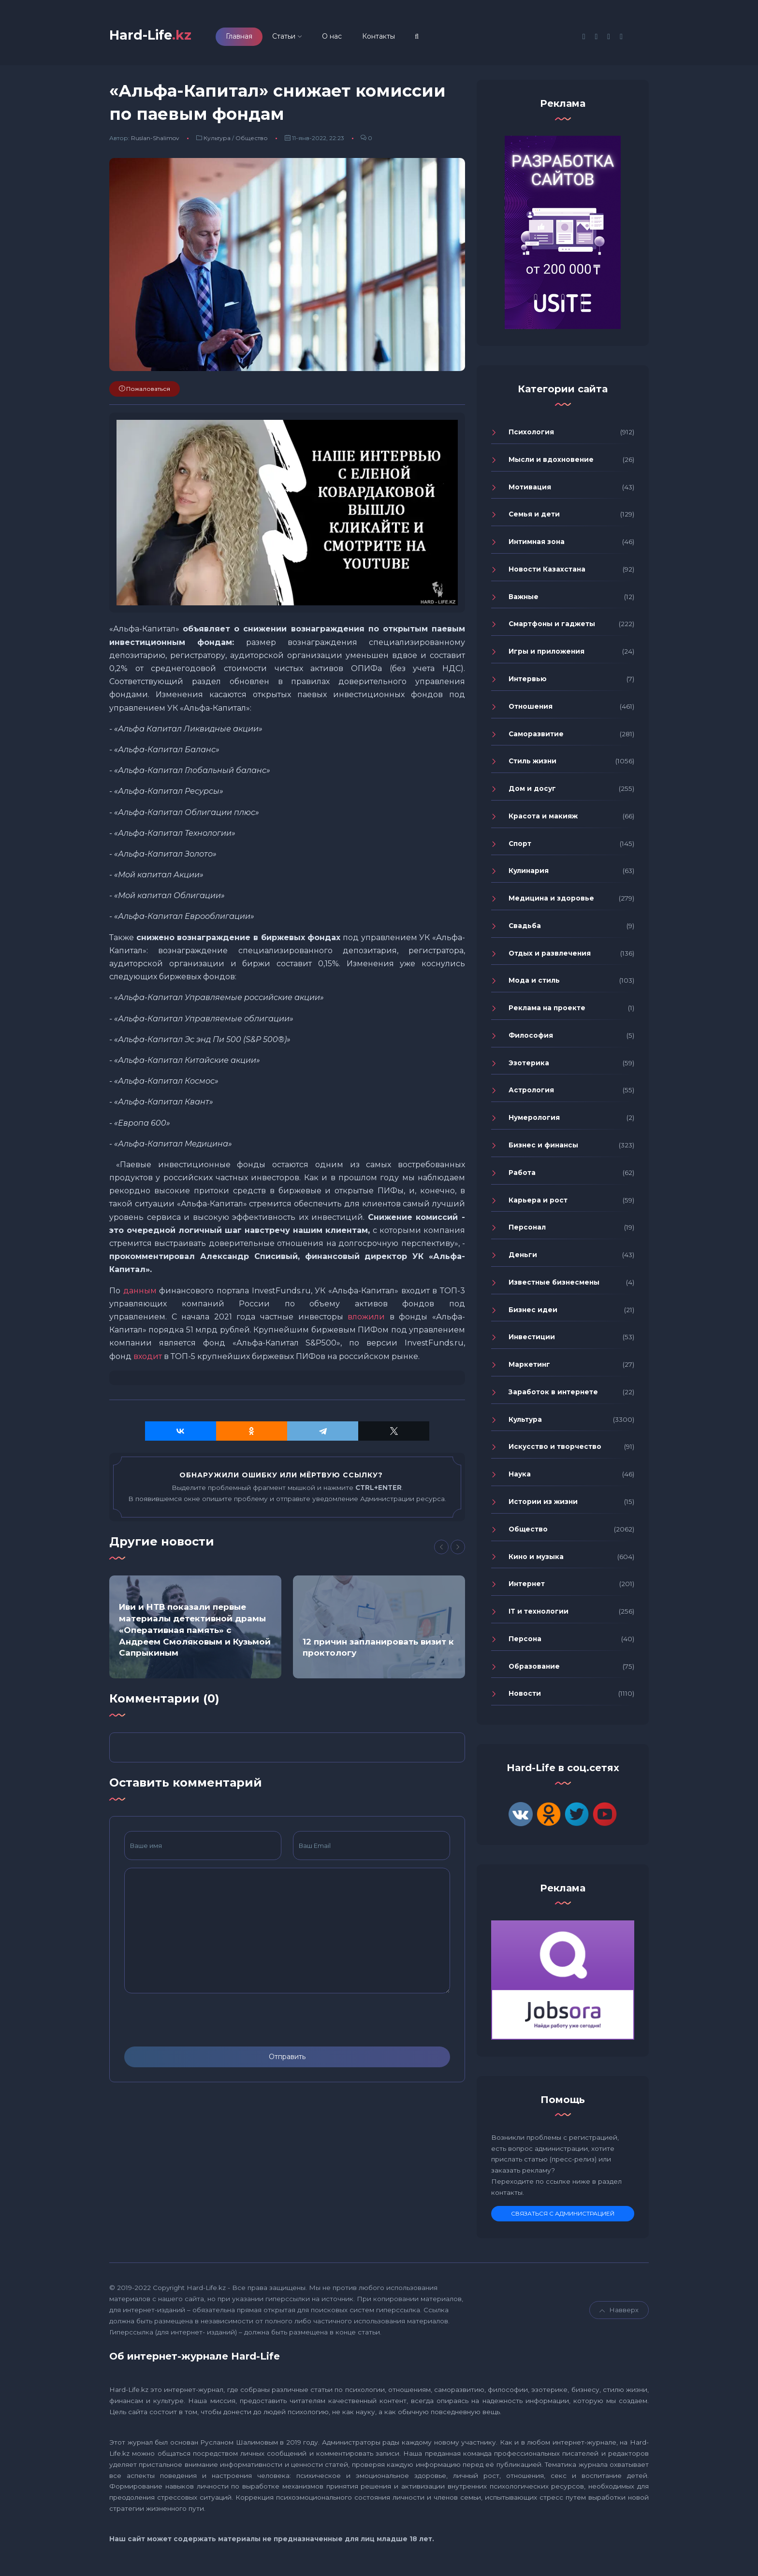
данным (140, 1295)
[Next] (458, 1552)
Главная (254, 38)
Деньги (523, 1259)
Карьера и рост (538, 1204)
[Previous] (441, 1552)
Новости (525, 1698)
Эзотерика (529, 1067)
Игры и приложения (546, 655)
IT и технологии (538, 1615)
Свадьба (525, 930)
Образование (534, 1670)
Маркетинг (529, 1369)
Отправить (287, 2061)
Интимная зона (537, 546)
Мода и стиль (534, 985)
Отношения (531, 711)
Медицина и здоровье (551, 902)
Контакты (394, 38)
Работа (522, 1177)
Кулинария (529, 875)
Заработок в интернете (553, 1396)
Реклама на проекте (547, 1012)
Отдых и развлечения (550, 957)
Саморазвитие (536, 738)
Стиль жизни (532, 765)
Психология (531, 436)
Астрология (531, 1095)
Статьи (299, 38)
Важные (524, 601)
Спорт (520, 848)
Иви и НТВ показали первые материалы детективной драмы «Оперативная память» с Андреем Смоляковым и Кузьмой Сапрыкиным (195, 1634)
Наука (520, 1478)
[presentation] (197, 2025)
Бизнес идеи (533, 1314)
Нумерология (534, 1122)
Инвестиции (532, 1341)
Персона (525, 1643)
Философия (531, 1040)
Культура (217, 142)
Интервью (528, 683)
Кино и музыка (536, 1561)
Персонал (527, 1231)
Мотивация (530, 491)
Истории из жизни (543, 1506)
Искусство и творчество (555, 1451)
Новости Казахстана (547, 573)
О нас (347, 38)
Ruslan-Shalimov (155, 142)
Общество (251, 142)
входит (147, 1360)
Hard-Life (158, 37)
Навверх (619, 2314)
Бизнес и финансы (543, 1149)
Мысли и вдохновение (551, 464)
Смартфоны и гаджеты (552, 628)
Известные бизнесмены (554, 1286)
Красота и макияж (543, 820)
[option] (195, 1631)
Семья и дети (534, 519)
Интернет (527, 1588)
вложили (366, 1321)
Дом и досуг (532, 793)
